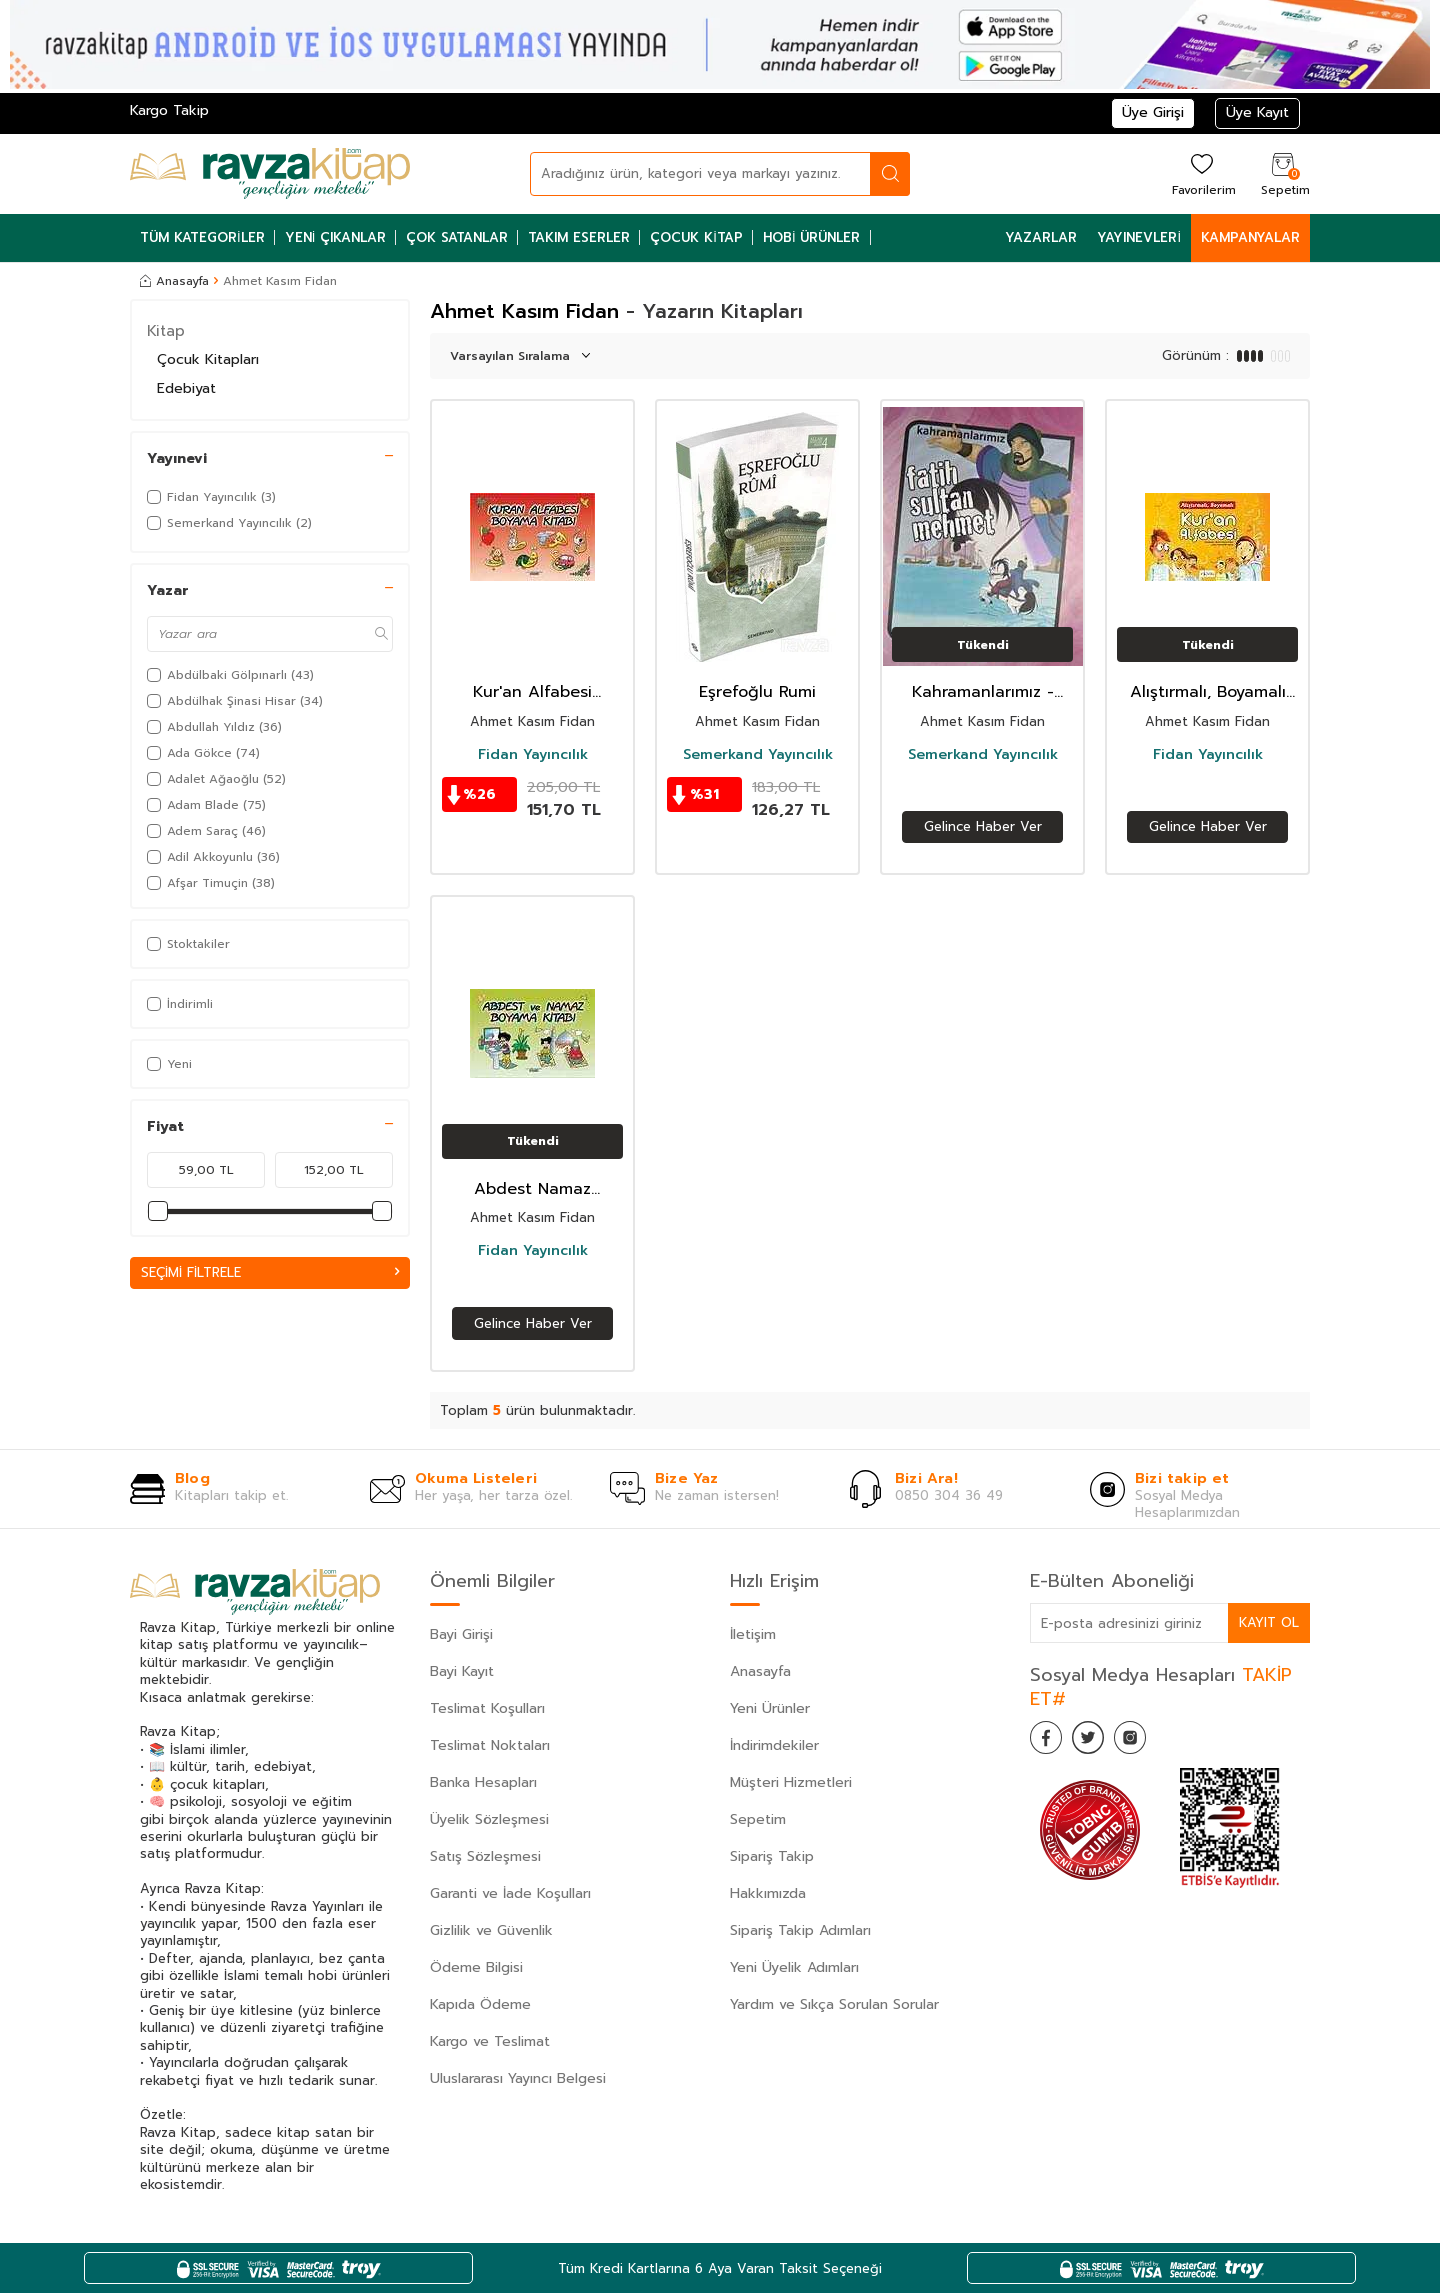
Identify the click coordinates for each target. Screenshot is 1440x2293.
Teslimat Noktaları (490, 1745)
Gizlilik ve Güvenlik (491, 1930)
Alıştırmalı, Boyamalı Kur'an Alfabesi (1208, 692)
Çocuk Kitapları (208, 359)
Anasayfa (174, 281)
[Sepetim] (1283, 173)
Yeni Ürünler (770, 1708)
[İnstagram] (1150, 1741)
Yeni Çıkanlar (336, 237)
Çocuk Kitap (696, 237)
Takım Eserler (579, 237)
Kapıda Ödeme (480, 2004)
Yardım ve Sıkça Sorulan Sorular (834, 2004)
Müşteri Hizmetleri (791, 1782)
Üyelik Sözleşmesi (489, 1819)
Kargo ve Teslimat (490, 2041)
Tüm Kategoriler (202, 237)
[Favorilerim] (1201, 173)
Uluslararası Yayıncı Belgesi (518, 2078)
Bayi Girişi (461, 1634)
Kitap (166, 331)
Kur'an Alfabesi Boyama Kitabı (532, 692)
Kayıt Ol (1268, 1622)
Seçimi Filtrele (270, 1272)
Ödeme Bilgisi (476, 1967)
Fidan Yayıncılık (533, 755)
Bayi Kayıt (462, 1671)
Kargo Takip (169, 110)
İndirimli (180, 1004)
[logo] (270, 174)
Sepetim (758, 1819)
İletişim (753, 1634)
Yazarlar (1041, 237)
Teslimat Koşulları (487, 1708)
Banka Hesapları (483, 1782)
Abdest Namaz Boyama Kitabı (532, 1189)
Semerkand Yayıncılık (758, 755)
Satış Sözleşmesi (485, 1856)
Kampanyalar (1250, 237)
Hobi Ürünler (812, 237)
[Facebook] (1050, 1741)
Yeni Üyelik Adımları (794, 1967)
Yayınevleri (1139, 237)
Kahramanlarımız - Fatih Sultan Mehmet (983, 692)
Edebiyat (186, 388)
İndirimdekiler (774, 1745)
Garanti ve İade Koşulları (510, 1893)
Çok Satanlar (457, 237)
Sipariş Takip (772, 1856)
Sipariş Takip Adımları (800, 1930)
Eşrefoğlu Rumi (757, 692)
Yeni (169, 1064)
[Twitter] (1100, 1741)
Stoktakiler (188, 944)
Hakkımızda (768, 1893)
